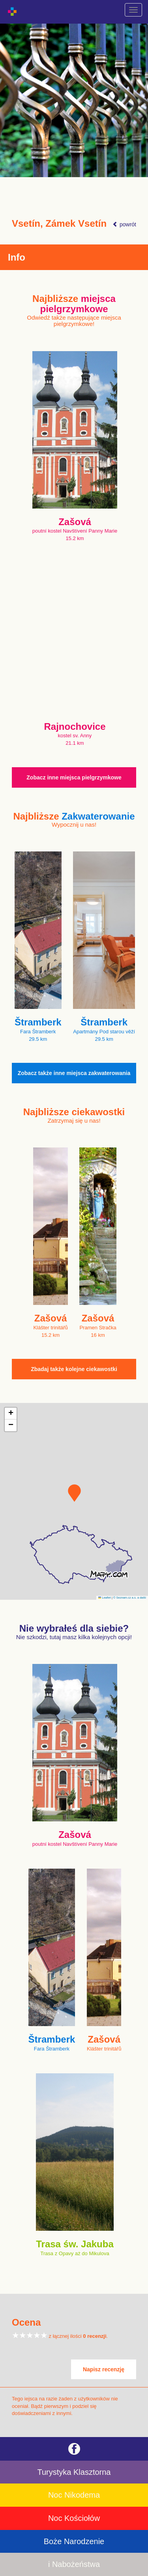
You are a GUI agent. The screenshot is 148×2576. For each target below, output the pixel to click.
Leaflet (104, 1597)
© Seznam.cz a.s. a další (129, 1597)
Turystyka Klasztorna (74, 2472)
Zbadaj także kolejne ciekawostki (74, 1369)
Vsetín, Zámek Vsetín (59, 223)
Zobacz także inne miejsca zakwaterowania (74, 1073)
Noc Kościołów (74, 2518)
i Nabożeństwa (74, 2564)
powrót (124, 224)
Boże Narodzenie (74, 2541)
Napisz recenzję (103, 2369)
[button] (74, 1493)
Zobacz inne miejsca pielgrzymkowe (73, 777)
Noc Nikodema (74, 2495)
